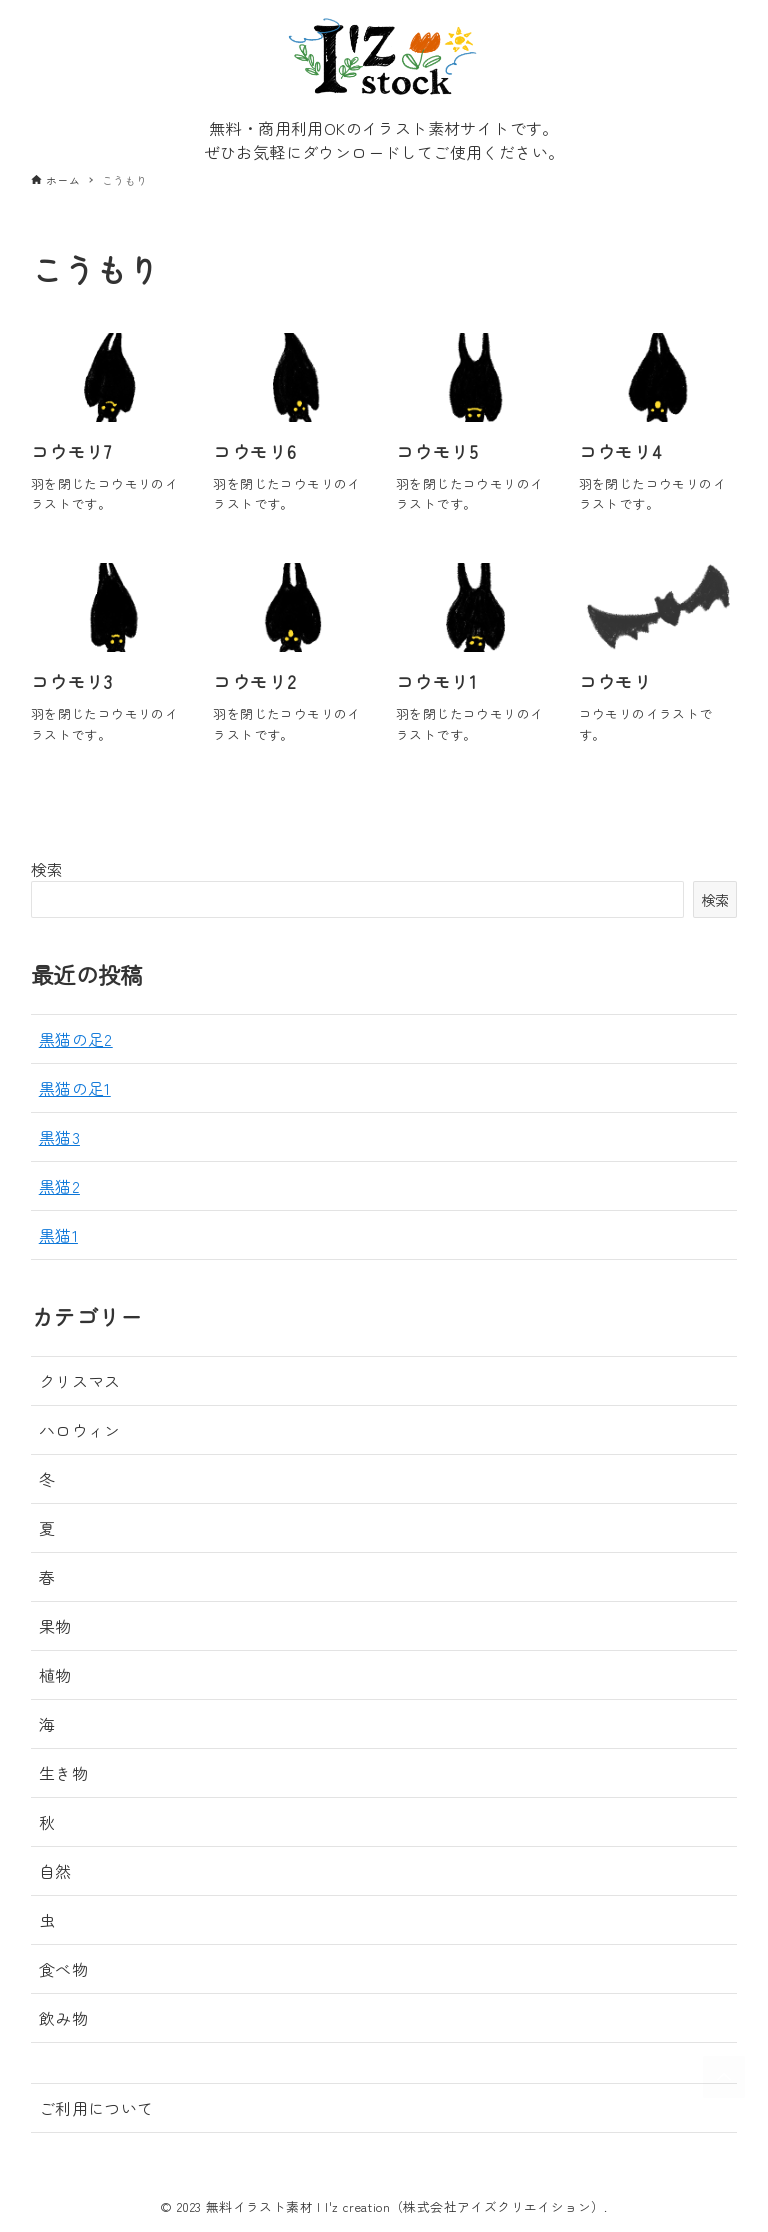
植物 (55, 1675)
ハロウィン (80, 1430)
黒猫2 (59, 1186)
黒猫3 (59, 1137)
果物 (55, 1626)
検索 (47, 869)
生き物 (63, 1773)
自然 (55, 1871)
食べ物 (63, 1969)
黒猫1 (58, 1235)
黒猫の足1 (75, 1088)
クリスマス (80, 1381)
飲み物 (63, 2018)
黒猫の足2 (76, 1039)
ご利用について (96, 2108)
